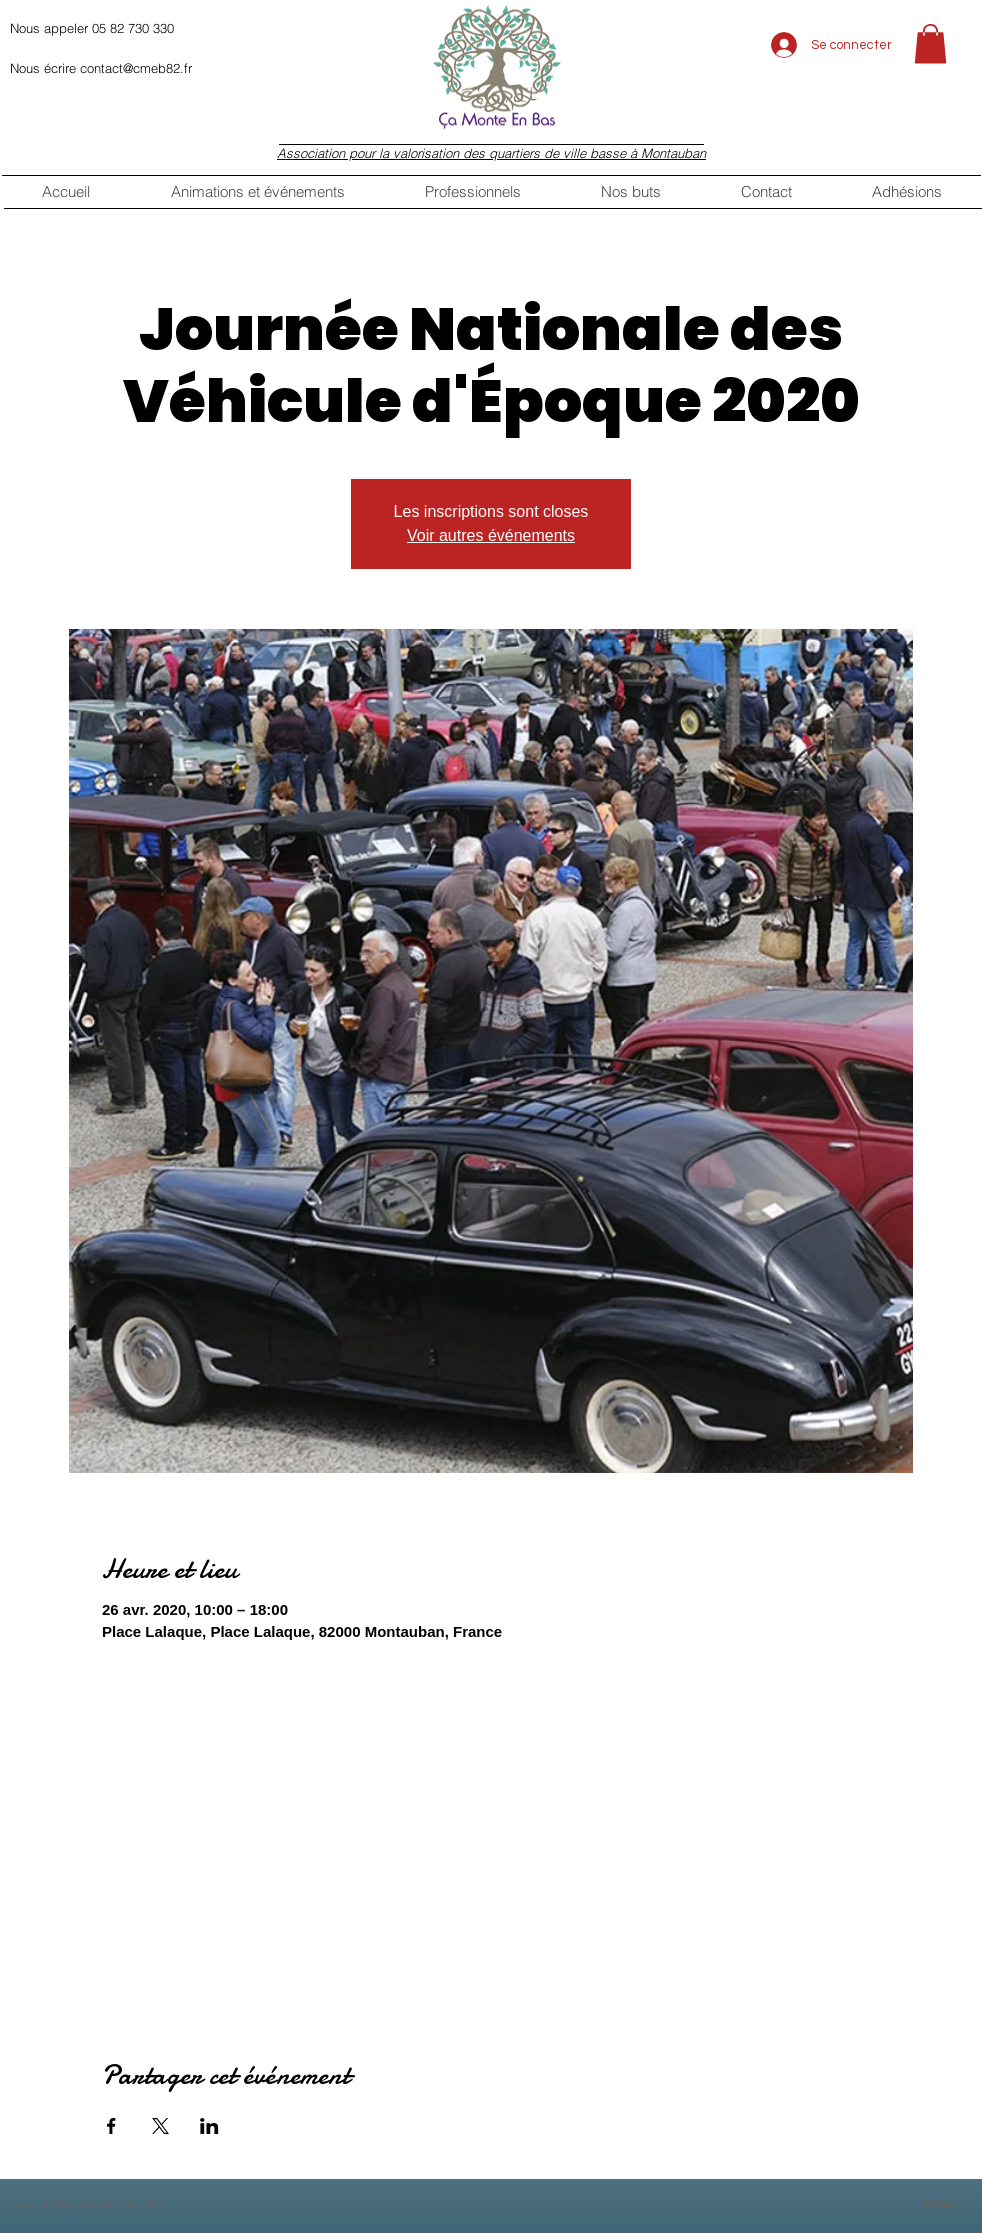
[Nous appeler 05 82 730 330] (176, 28)
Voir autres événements (491, 535)
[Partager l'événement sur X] (160, 2126)
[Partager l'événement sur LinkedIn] (209, 2126)
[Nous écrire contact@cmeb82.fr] (176, 68)
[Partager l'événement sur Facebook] (111, 2126)
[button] (930, 43)
